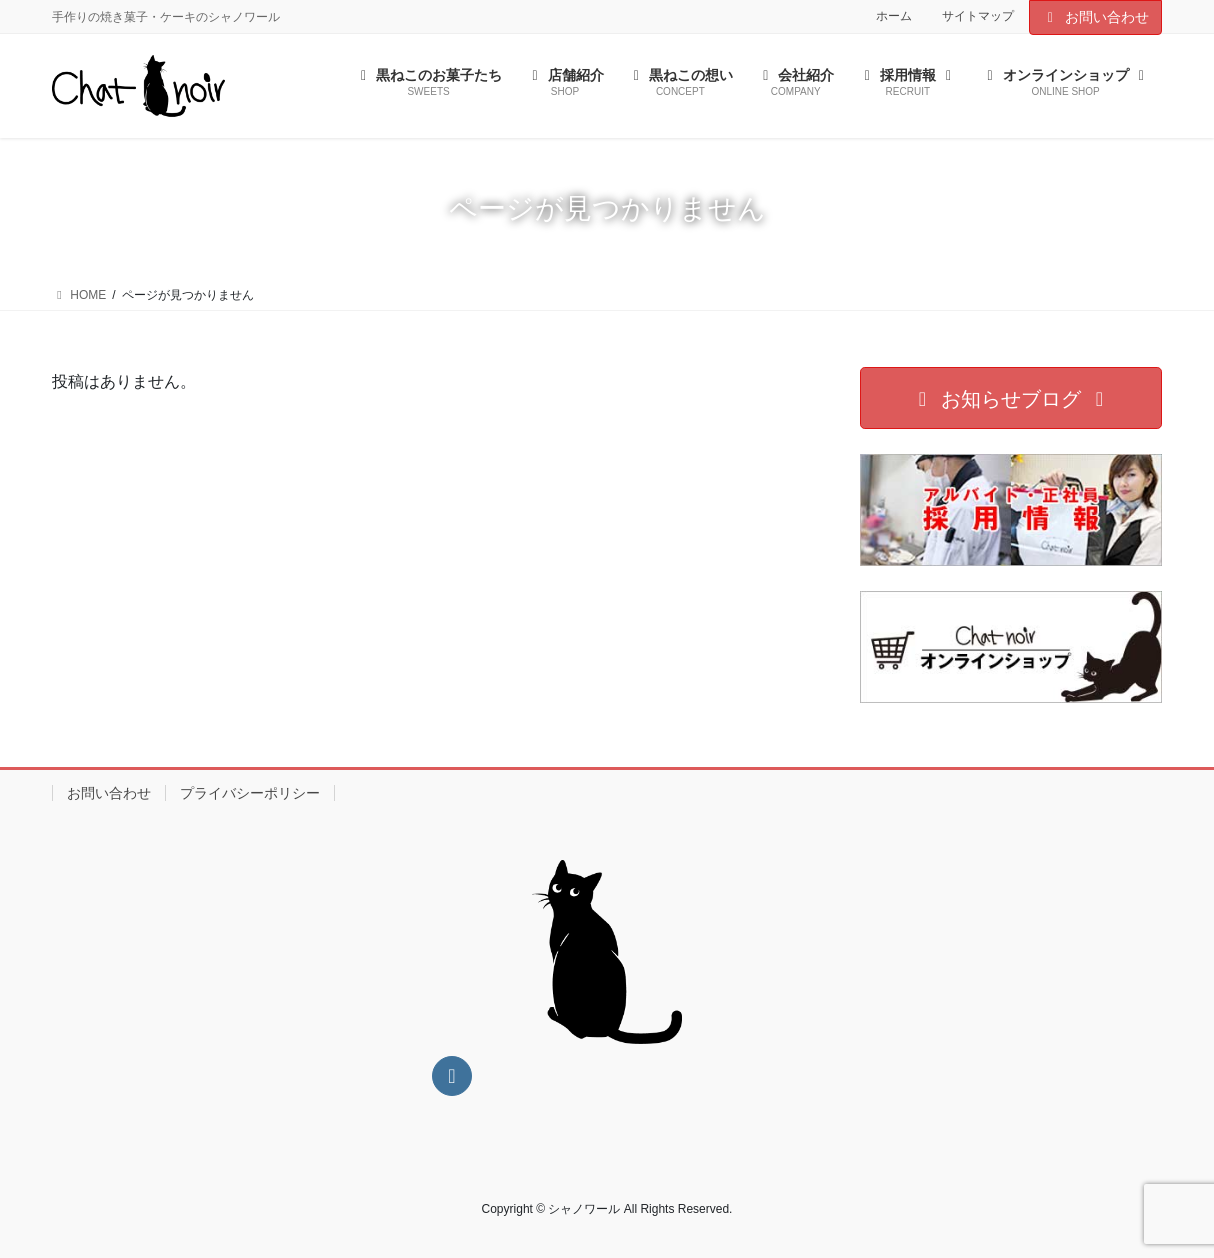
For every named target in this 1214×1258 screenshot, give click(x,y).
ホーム (894, 16)
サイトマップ (978, 16)
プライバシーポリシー (250, 793)
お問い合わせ (1096, 17)
